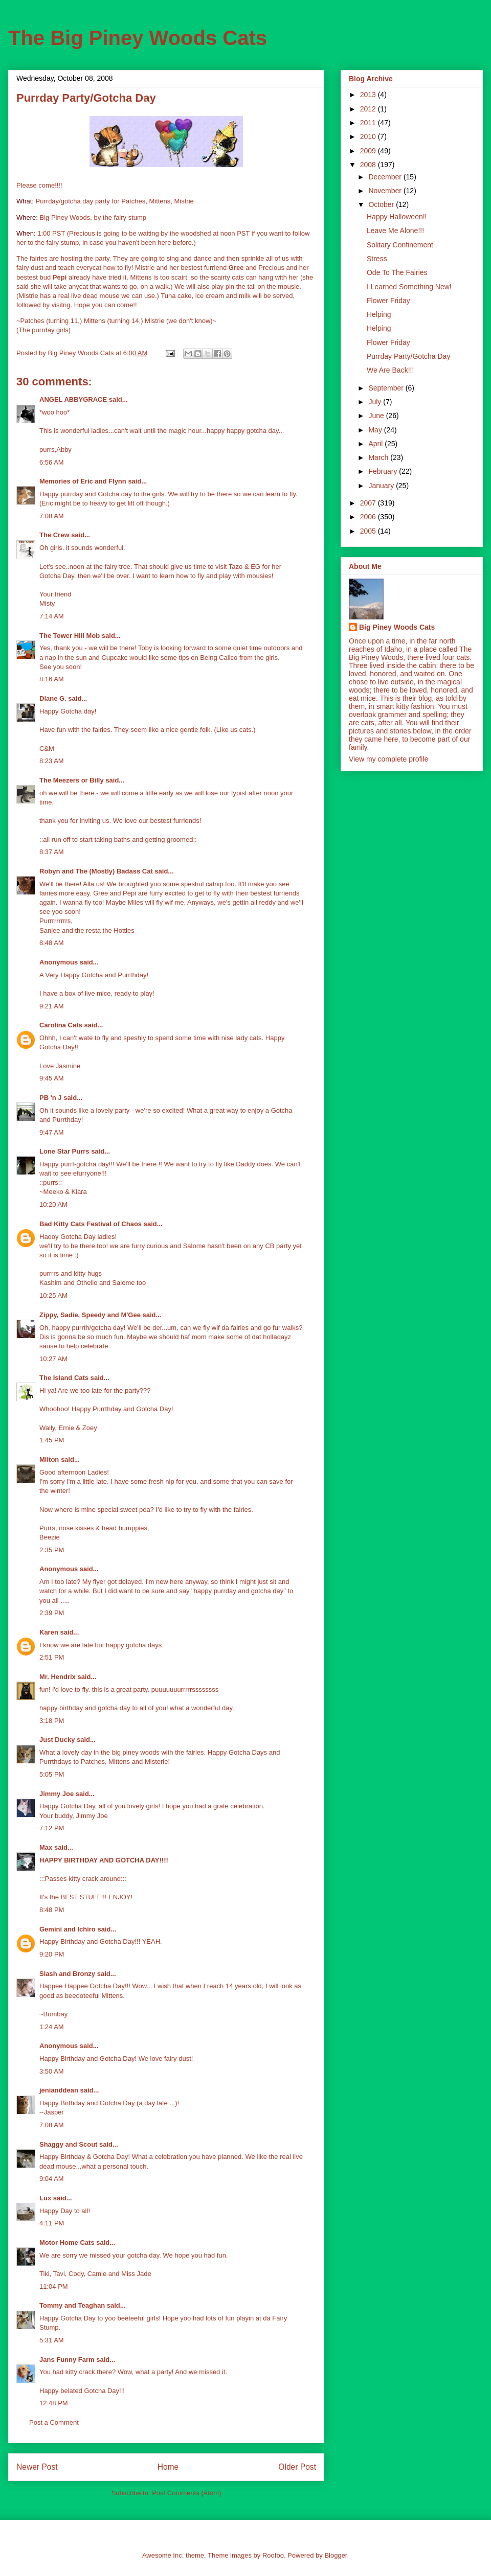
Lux (45, 2198)
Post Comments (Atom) (186, 2493)
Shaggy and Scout (68, 2144)
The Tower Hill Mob (69, 635)
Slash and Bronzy (67, 1973)
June (377, 415)
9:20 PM (51, 1954)
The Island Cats (63, 1378)
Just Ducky (57, 1739)
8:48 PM (51, 1910)
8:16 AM (51, 679)
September (386, 388)
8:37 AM (51, 852)
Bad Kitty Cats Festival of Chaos (90, 1224)
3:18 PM (51, 1720)
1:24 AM (51, 2027)
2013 (369, 94)
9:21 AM (51, 1006)
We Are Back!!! (390, 370)
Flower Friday (388, 300)
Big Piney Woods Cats (397, 627)
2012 (369, 109)
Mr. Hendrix (57, 1677)
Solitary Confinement (400, 245)
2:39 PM (51, 1613)
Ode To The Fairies (397, 272)
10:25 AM (53, 1295)
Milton (49, 1459)
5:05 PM (51, 1774)
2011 (369, 123)
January (382, 485)
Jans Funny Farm (67, 2359)
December (385, 177)
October (382, 204)
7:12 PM (51, 1828)
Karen (48, 1632)
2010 (369, 136)
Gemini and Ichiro (67, 1929)
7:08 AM (51, 516)
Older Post (297, 2467)
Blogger (335, 2555)
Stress (377, 259)
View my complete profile (388, 759)
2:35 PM (51, 1550)
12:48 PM (53, 2403)
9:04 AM (51, 2178)
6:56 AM (51, 462)
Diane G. (52, 698)
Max (45, 1847)
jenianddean (58, 2090)
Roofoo (273, 2555)
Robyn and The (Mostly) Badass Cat (96, 871)
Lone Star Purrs (64, 1151)
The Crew (54, 535)
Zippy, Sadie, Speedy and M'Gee (90, 1315)
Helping (379, 314)
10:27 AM (53, 1359)
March (379, 457)
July (375, 402)
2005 (369, 531)
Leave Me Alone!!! (395, 230)
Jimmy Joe (56, 1794)
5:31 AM (51, 2340)
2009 (369, 151)
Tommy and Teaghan (72, 2305)
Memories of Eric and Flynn (82, 481)
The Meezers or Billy (71, 780)
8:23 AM (51, 761)
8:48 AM (51, 943)
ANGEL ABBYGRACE (73, 399)
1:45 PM (51, 1440)
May (376, 430)
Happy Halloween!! (397, 217)
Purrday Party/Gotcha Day (408, 356)
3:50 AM (51, 2071)
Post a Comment (54, 2422)
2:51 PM (51, 1657)
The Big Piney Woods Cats (137, 38)
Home (168, 2467)
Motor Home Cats (67, 2242)
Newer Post (37, 2467)
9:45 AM (51, 1078)
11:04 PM (53, 2286)
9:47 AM (51, 1132)
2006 (369, 517)
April (376, 444)
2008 (369, 164)
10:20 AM (53, 1204)
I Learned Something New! (409, 287)
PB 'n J (50, 1097)
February (383, 471)
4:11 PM (51, 2223)
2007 (369, 503)
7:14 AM (51, 616)
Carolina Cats (60, 1025)
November (385, 191)
